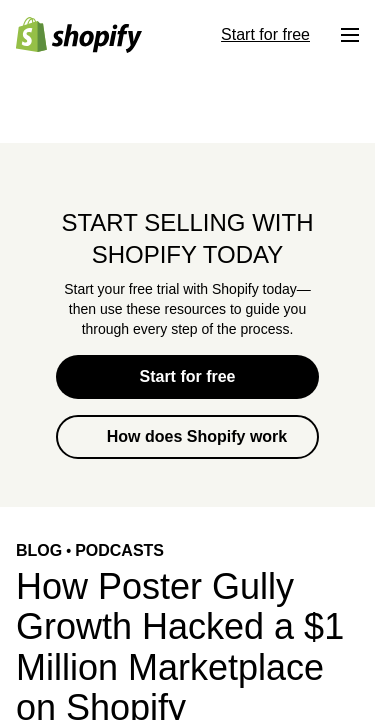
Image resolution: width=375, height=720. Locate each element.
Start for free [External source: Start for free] (265, 34)
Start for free (187, 376)
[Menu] (350, 35)
